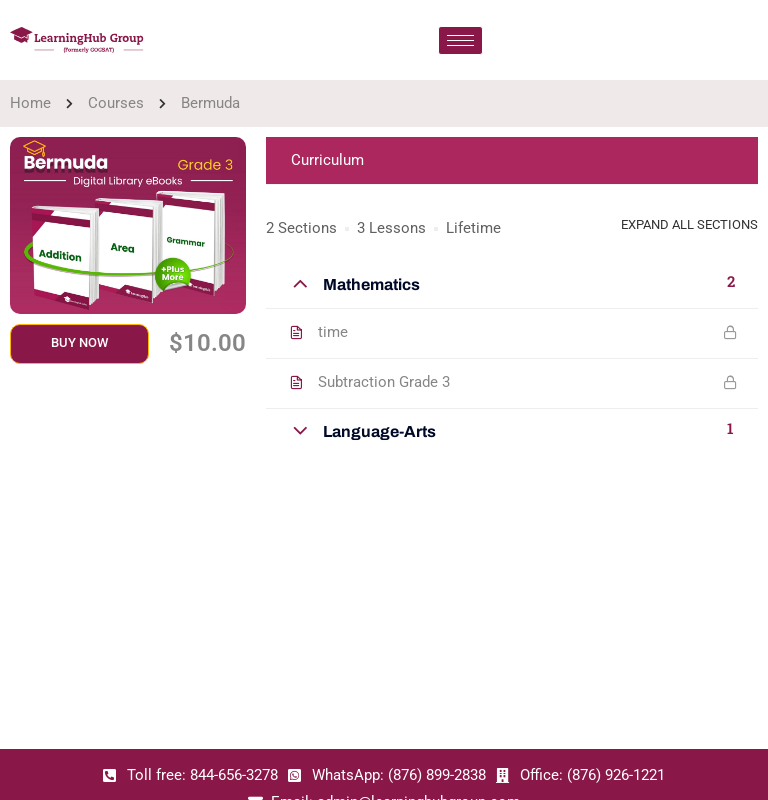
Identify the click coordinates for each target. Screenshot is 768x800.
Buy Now (79, 342)
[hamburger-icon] (460, 40)
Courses (116, 103)
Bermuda (210, 103)
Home (30, 103)
